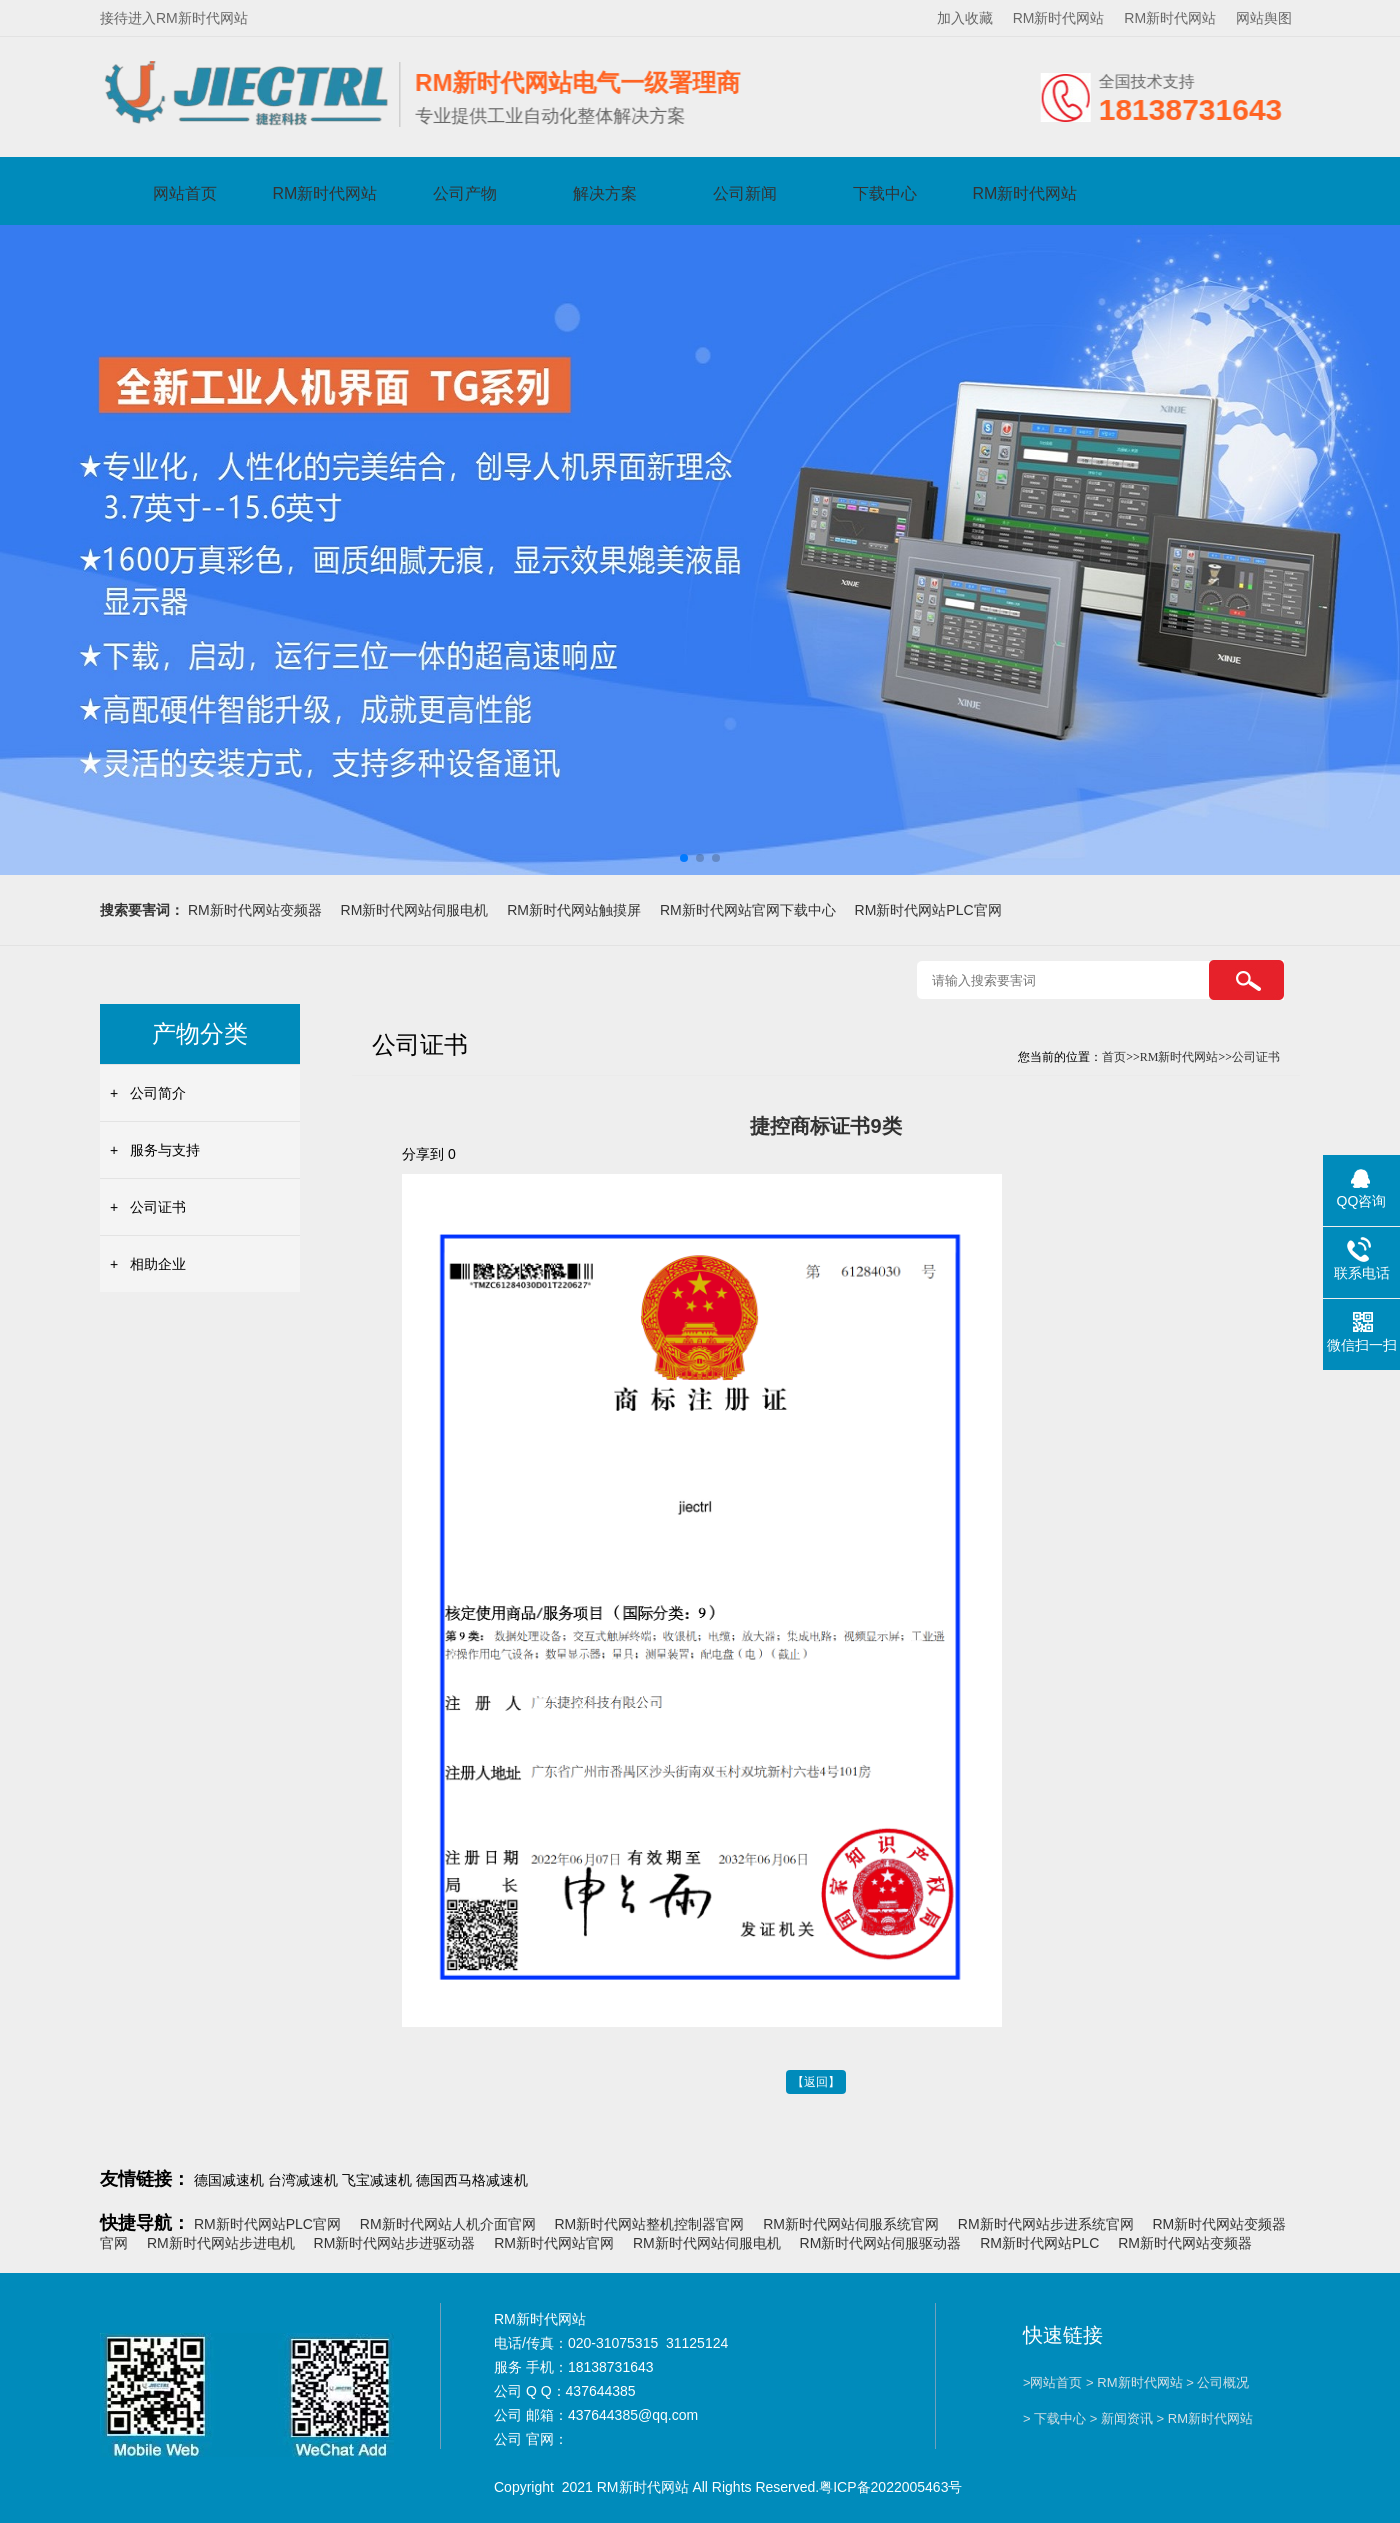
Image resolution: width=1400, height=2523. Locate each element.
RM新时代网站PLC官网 (928, 910)
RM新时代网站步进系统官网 (1046, 2224)
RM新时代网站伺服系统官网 (851, 2224)
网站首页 (185, 193)
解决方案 (605, 193)
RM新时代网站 (1059, 18)
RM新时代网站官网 (554, 2243)
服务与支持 (165, 1150)
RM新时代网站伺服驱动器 (881, 2243)
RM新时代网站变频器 (255, 910)
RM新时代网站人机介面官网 (448, 2224)
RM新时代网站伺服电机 (415, 910)
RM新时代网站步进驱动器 (395, 2243)
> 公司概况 (1217, 2382)
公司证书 (158, 1207)
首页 (1114, 1057)
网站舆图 (1264, 18)
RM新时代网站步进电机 (221, 2243)
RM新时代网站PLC (1039, 2243)
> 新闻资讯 (1121, 2418)
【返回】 (816, 2082)
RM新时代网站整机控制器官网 (649, 2224)
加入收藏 (965, 18)
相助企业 (158, 1264)
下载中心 (885, 193)
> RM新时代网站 (1134, 2382)
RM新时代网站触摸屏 (574, 910)
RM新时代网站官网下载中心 (748, 910)
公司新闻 (745, 193)
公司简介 (158, 1093)
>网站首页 (1053, 2382)
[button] (684, 858)
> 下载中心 (1054, 2418)
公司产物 (465, 193)
